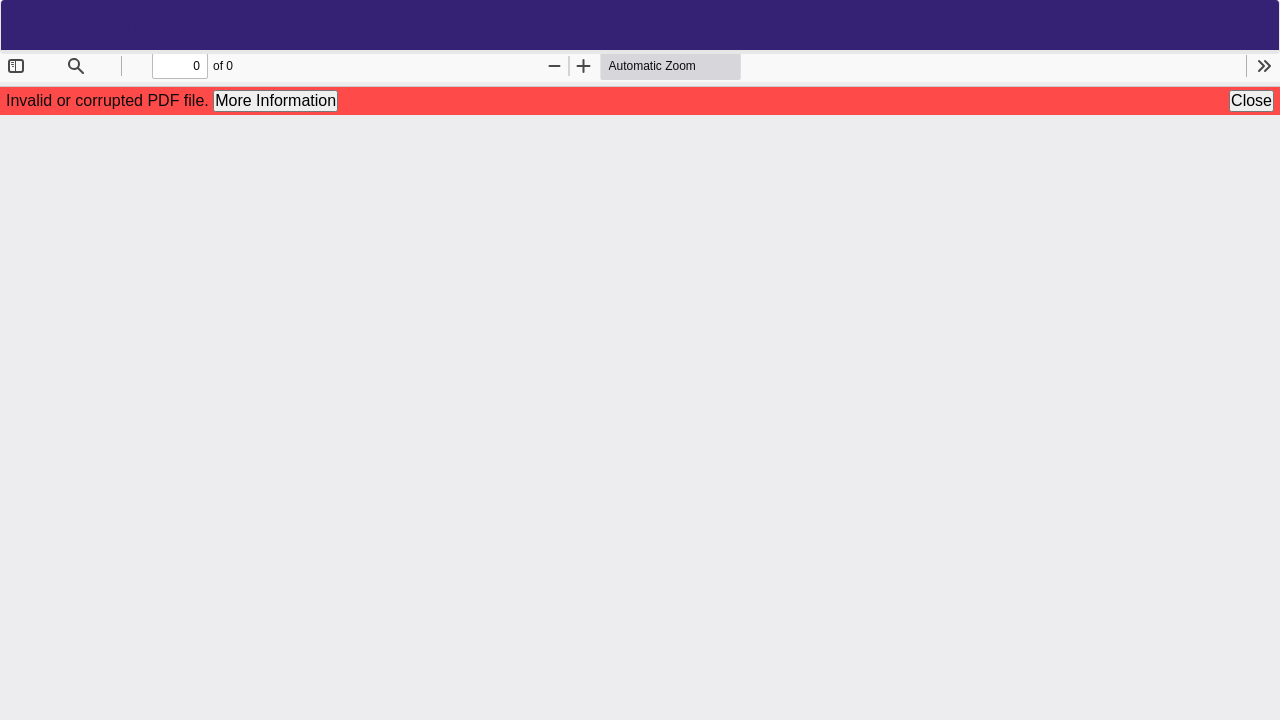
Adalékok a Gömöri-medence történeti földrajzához (169, 25)
